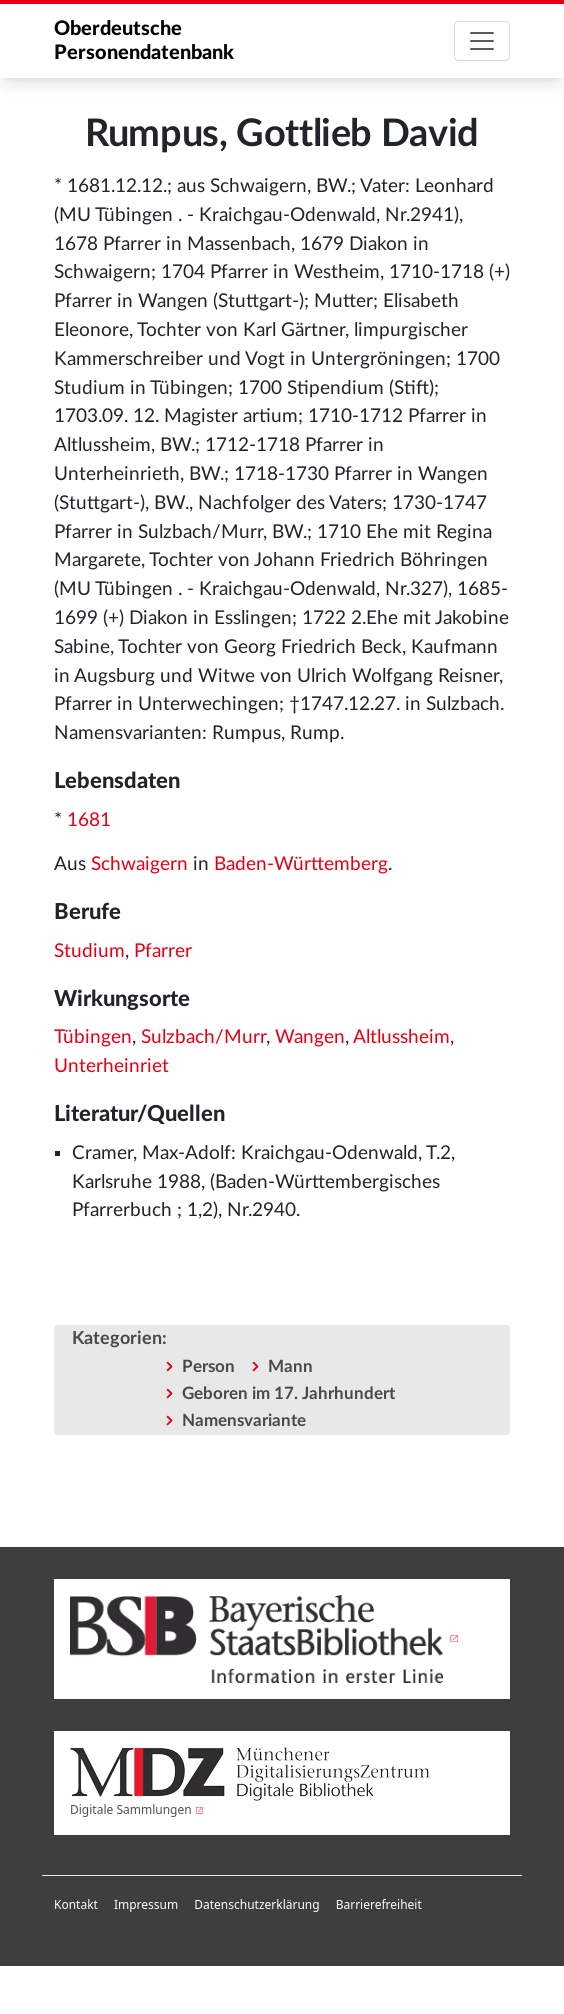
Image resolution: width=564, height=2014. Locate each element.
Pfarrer (163, 951)
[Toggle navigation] (482, 41)
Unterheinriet (111, 1066)
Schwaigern (139, 864)
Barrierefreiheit (379, 1904)
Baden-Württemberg (301, 864)
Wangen (310, 1037)
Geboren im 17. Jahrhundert (288, 1393)
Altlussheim (401, 1037)
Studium (89, 951)
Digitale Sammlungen (131, 1809)
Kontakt (76, 1904)
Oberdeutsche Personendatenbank (144, 41)
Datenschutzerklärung (256, 1904)
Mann (290, 1366)
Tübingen (93, 1037)
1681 (89, 820)
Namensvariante (244, 1420)
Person (208, 1366)
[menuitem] (76, 1905)
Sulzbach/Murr (203, 1037)
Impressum (146, 1904)
